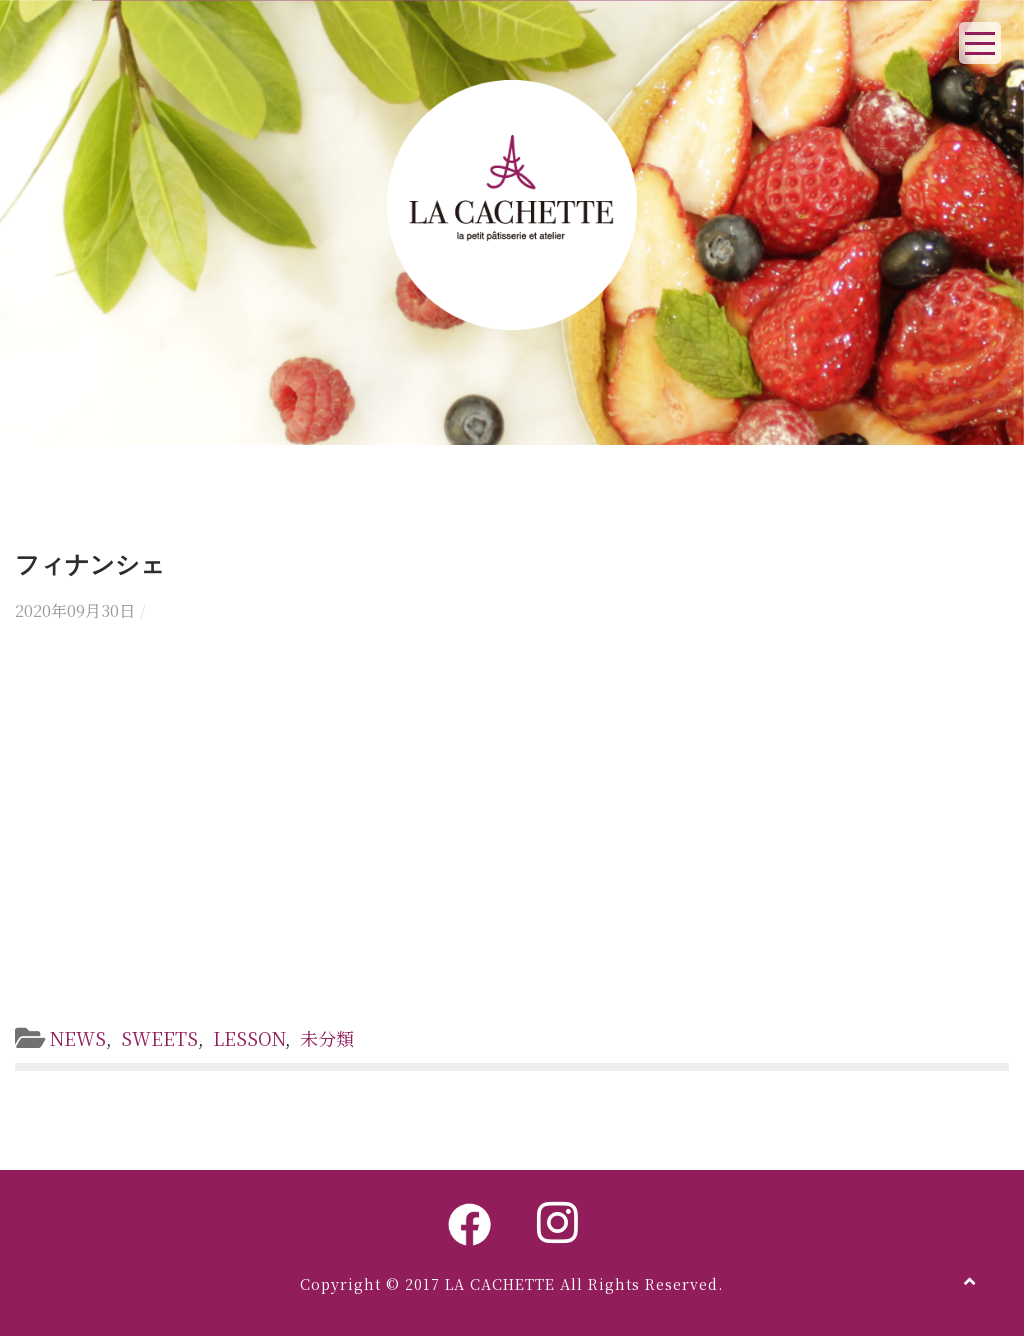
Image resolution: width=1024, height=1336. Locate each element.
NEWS (78, 1038)
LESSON (249, 1038)
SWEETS (159, 1038)
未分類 (327, 1038)
